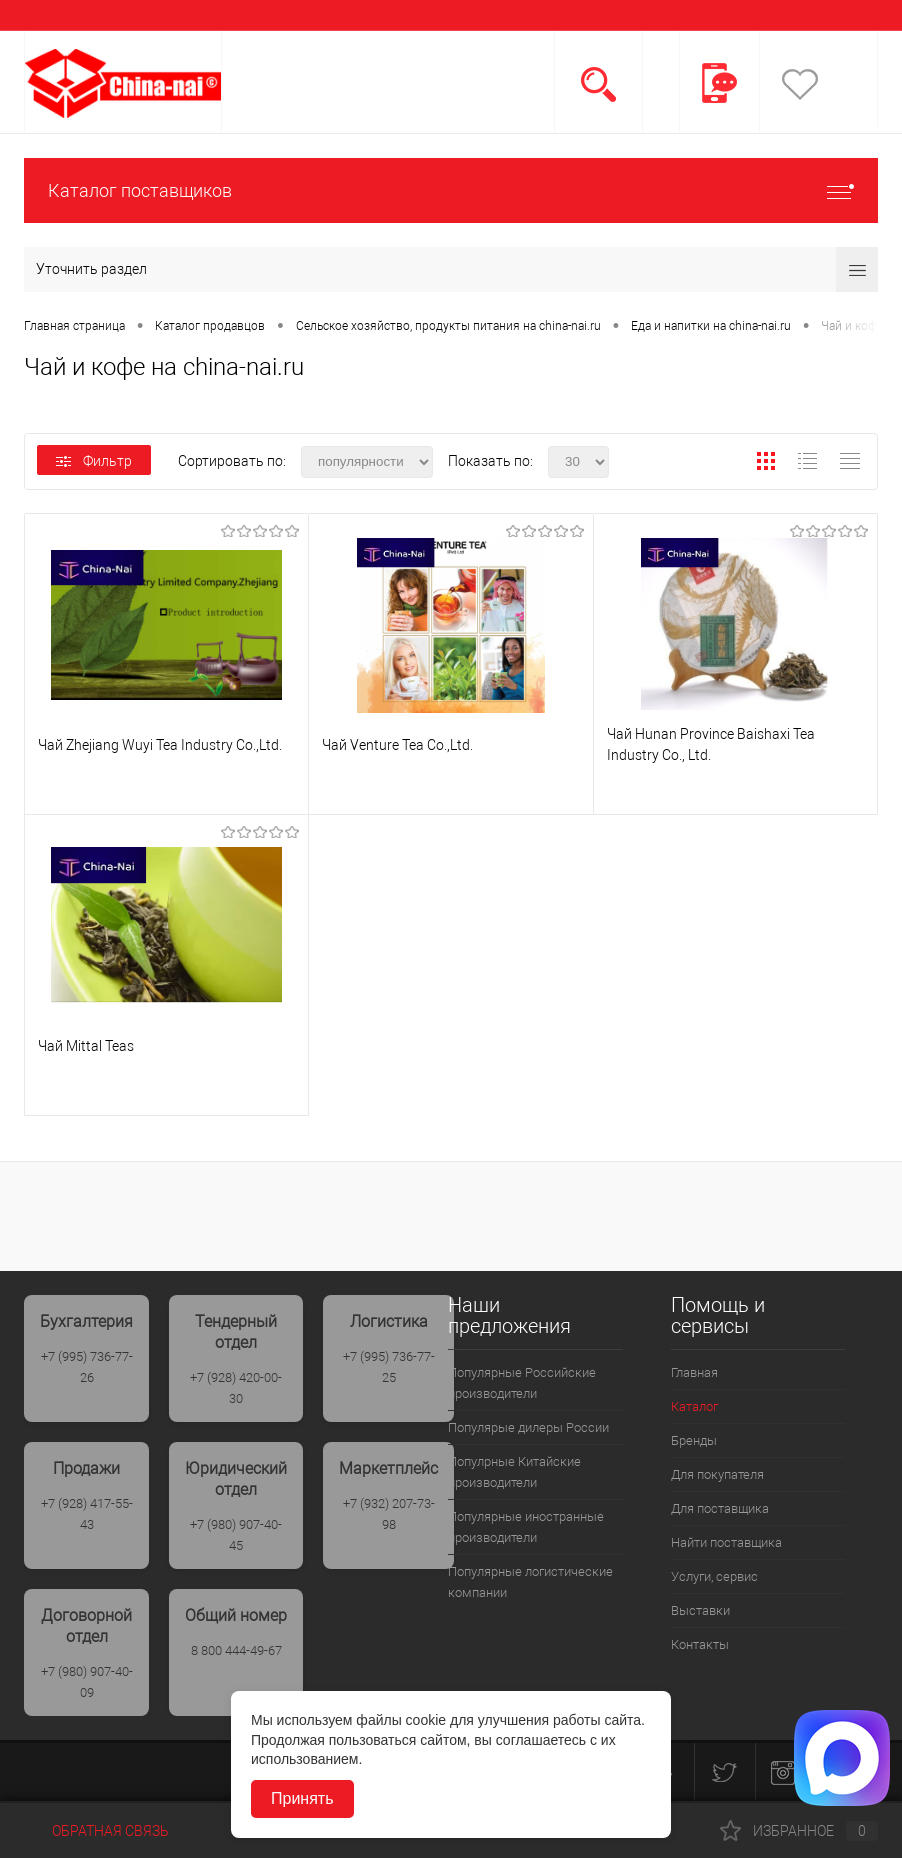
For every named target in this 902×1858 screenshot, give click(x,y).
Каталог (694, 1406)
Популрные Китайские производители (514, 1472)
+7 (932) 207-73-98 (389, 1514)
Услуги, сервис (714, 1576)
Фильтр (94, 461)
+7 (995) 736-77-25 (389, 1367)
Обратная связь (96, 1831)
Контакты (700, 1644)
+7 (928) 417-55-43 (87, 1514)
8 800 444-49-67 (236, 1650)
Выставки (700, 1610)
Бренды (694, 1440)
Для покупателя (717, 1474)
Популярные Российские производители (522, 1383)
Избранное (799, 1831)
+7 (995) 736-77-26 (87, 1367)
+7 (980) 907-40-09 (87, 1682)
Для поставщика (720, 1508)
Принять (302, 1798)
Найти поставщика (726, 1542)
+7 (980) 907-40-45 (236, 1535)
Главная (694, 1372)
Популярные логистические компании (530, 1582)
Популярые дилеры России (528, 1427)
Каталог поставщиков (451, 190)
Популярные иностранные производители (526, 1527)
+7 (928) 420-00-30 (236, 1388)
